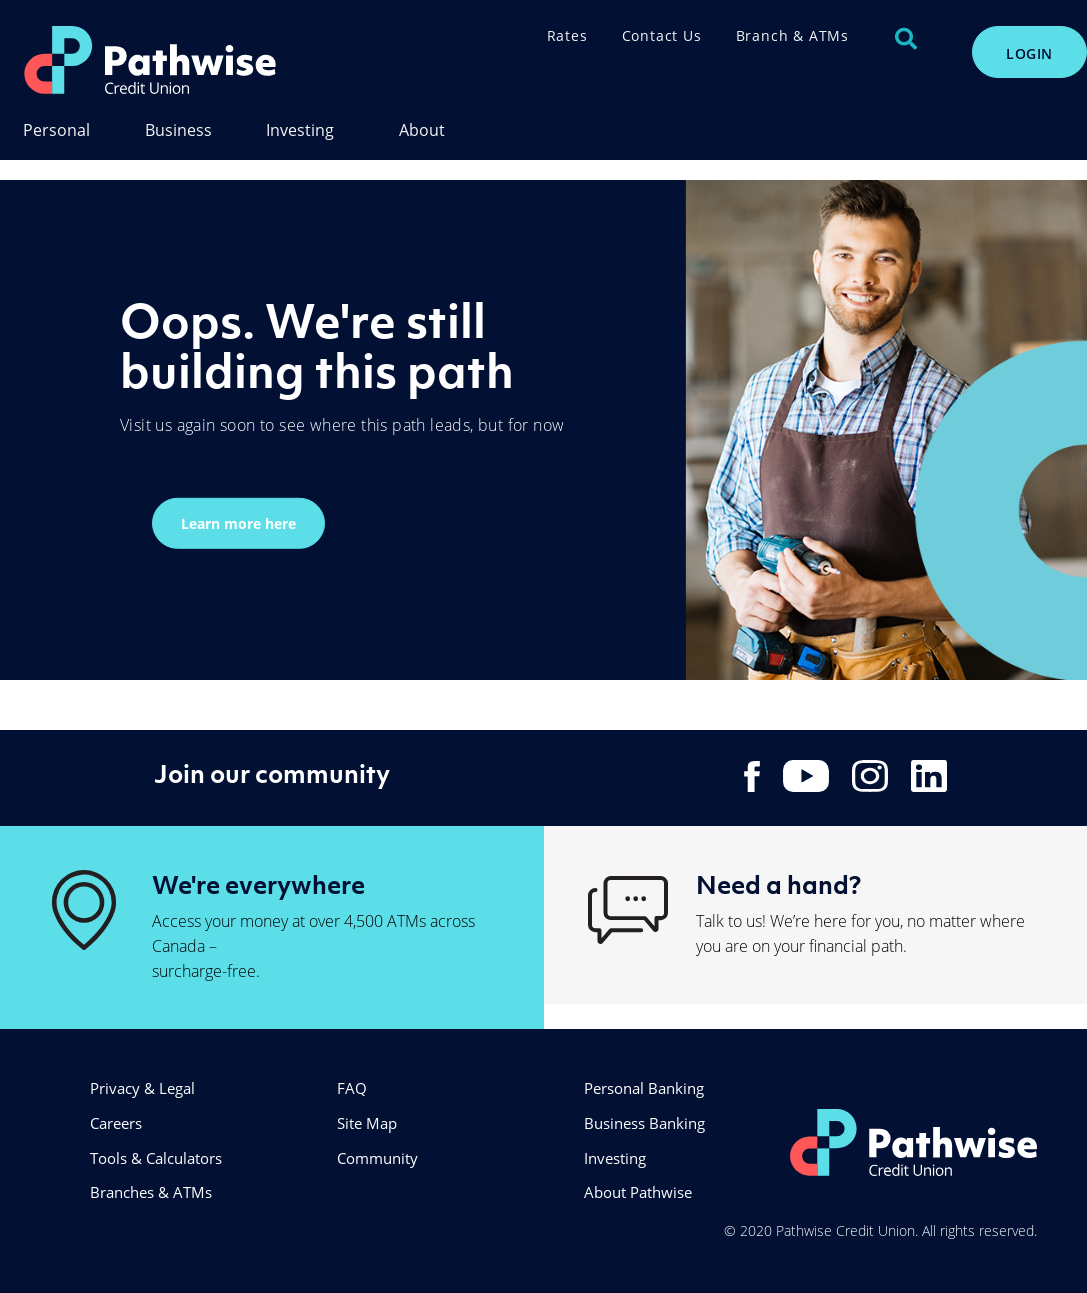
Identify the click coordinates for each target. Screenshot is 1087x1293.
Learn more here (238, 522)
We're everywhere (258, 884)
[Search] (906, 39)
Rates (567, 35)
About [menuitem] (422, 131)
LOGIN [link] (1029, 53)
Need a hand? (778, 884)
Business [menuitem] (178, 131)
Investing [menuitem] (300, 131)
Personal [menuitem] (56, 131)
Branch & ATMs (792, 35)
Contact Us (662, 35)
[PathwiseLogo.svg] (204, 60)
